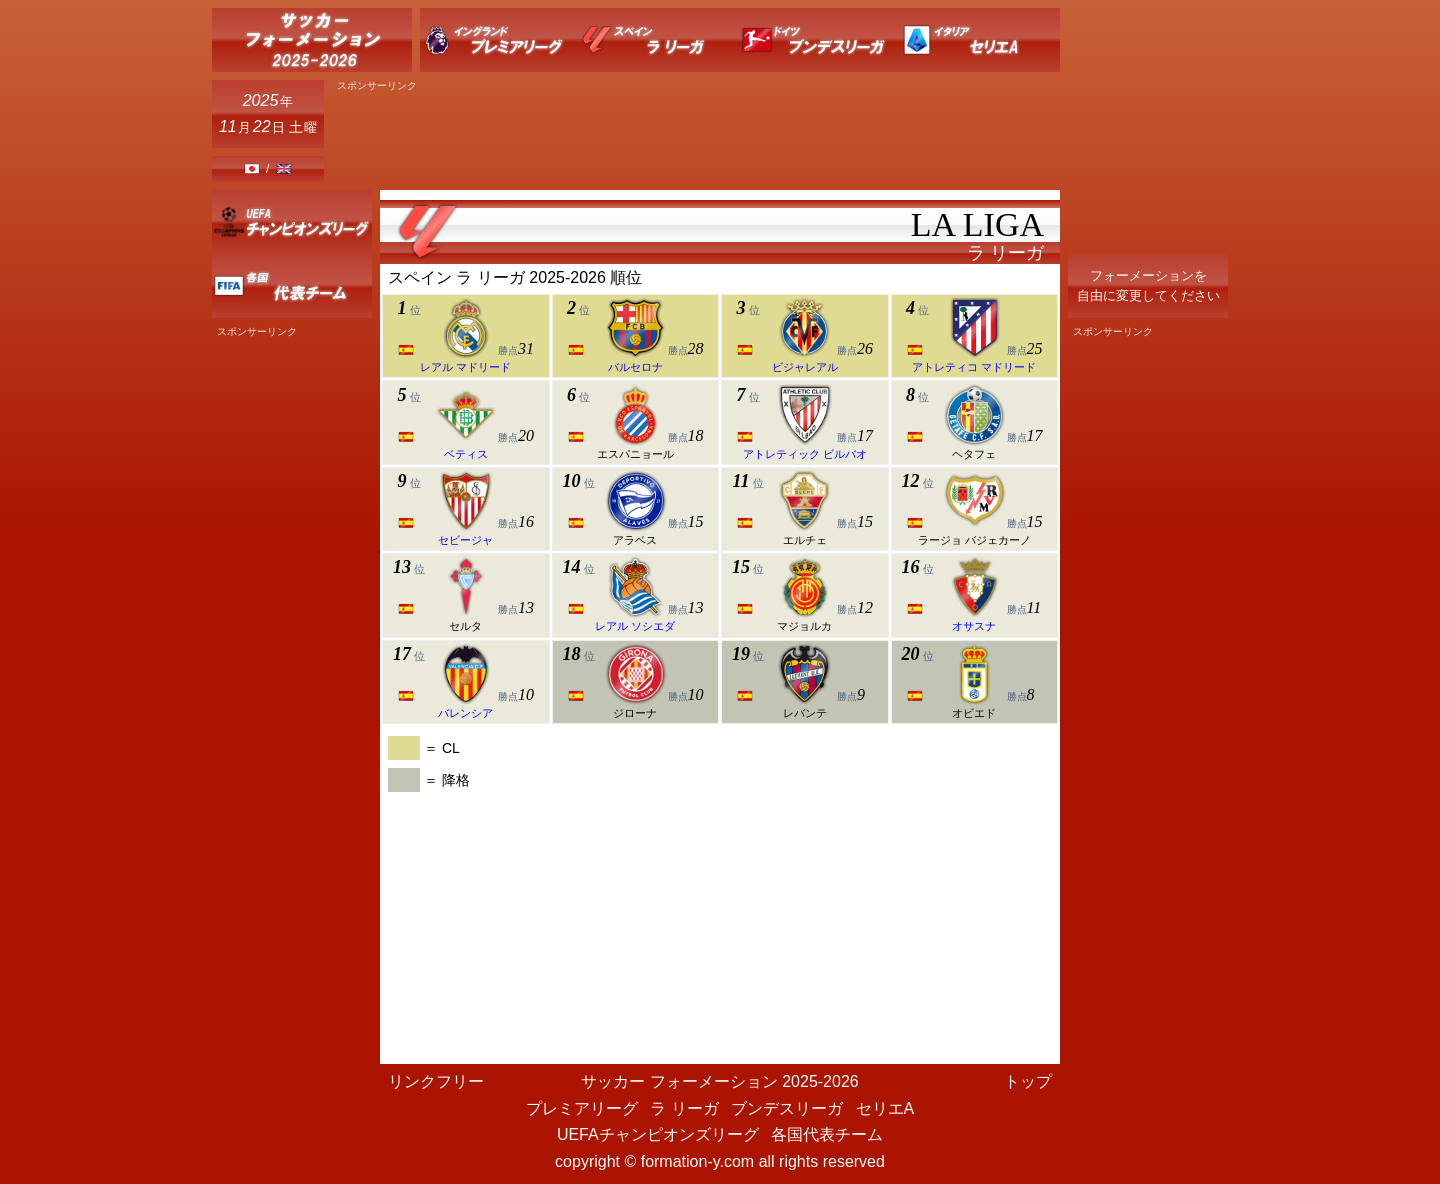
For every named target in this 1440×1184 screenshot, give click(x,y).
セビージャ (465, 540)
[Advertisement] (696, 137)
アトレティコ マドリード (974, 367)
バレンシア (465, 713)
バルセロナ (635, 367)
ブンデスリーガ (787, 1108)
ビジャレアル (805, 367)
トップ (1028, 1081)
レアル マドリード (465, 367)
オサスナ (974, 626)
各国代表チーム (827, 1134)
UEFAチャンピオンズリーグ (658, 1134)
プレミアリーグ (582, 1108)
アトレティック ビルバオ (805, 454)
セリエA (885, 1108)
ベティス (466, 454)
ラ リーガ (684, 1108)
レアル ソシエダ (635, 626)
